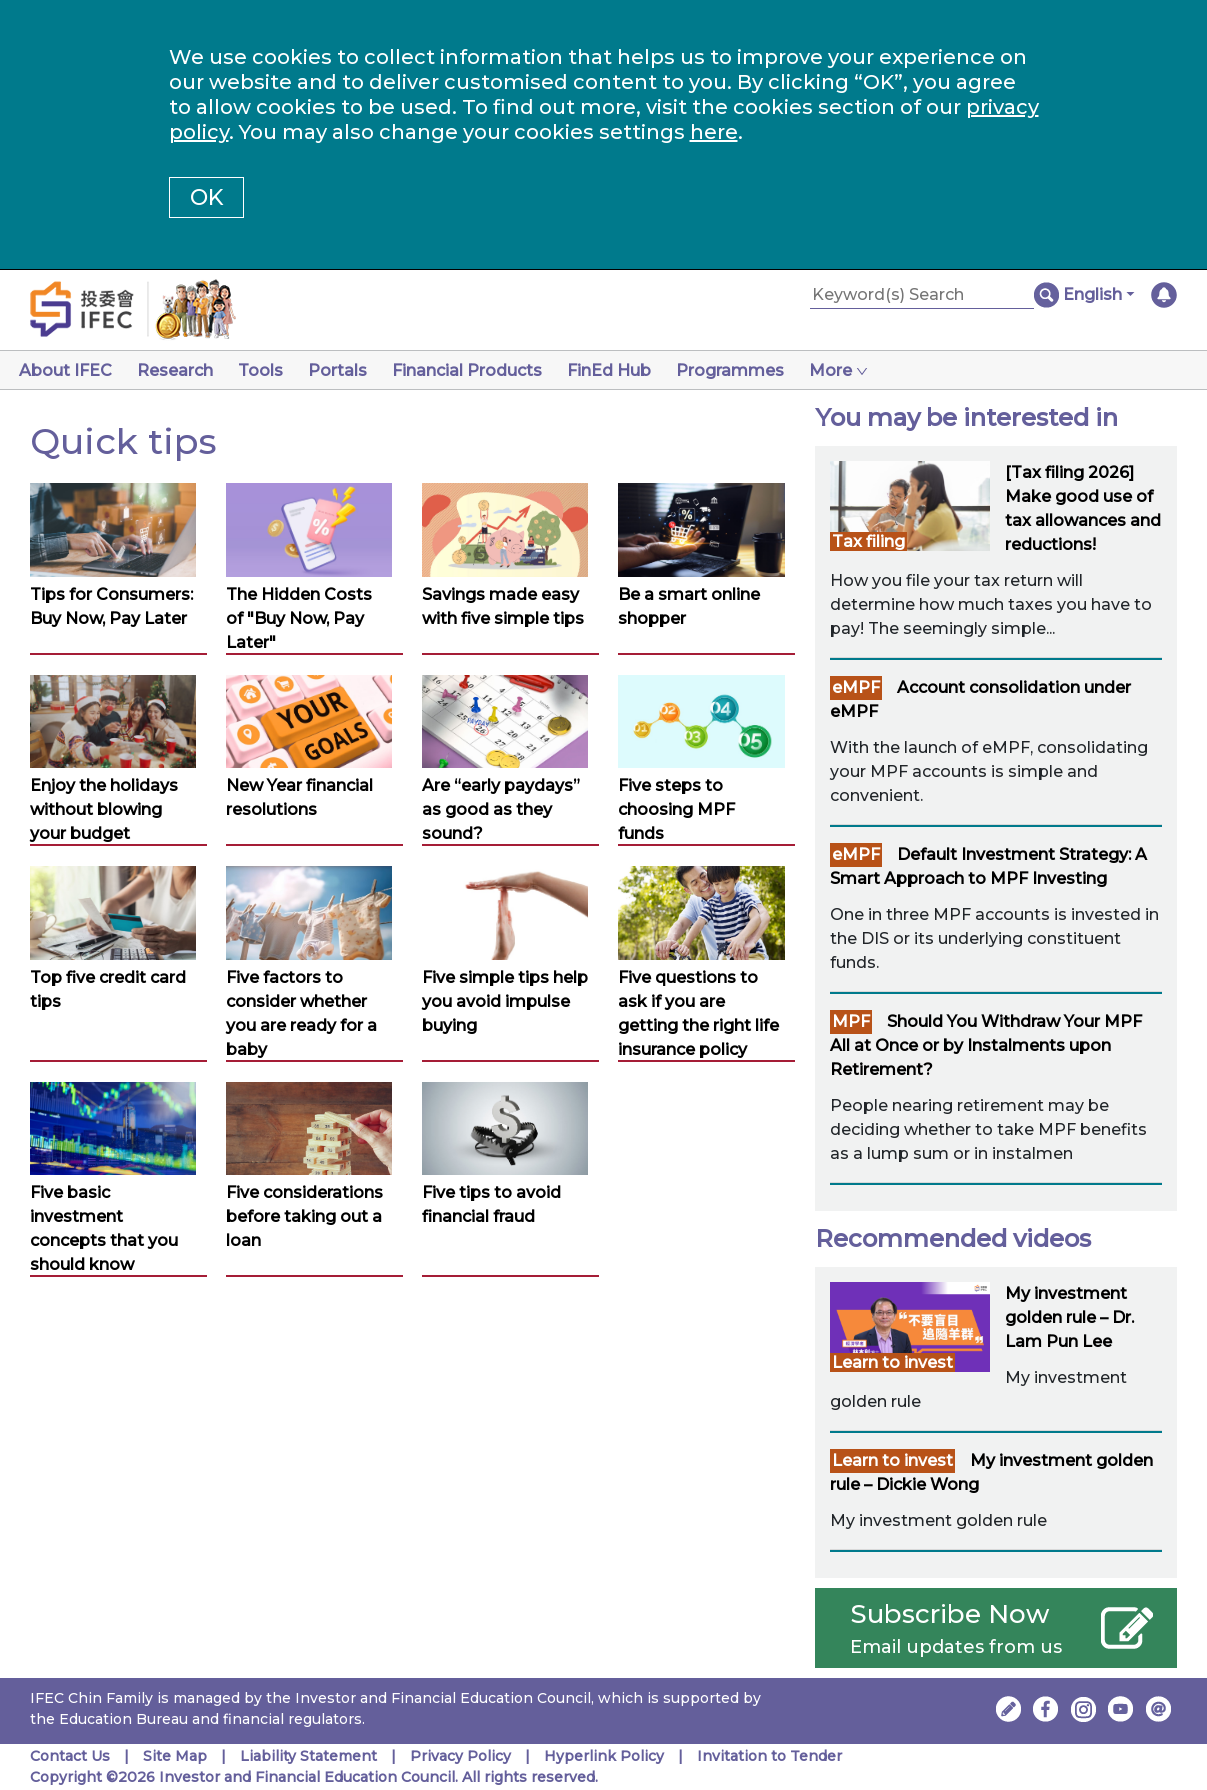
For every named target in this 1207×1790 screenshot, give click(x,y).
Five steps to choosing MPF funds (676, 809)
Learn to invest (892, 1362)
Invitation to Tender (769, 1756)
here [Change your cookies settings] (714, 132)
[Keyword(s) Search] (922, 295)
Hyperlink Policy (604, 1756)
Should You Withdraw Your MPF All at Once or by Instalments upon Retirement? (986, 1045)
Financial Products (483, 370)
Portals (349, 370)
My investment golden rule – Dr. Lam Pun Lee (1069, 1317)
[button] (1098, 295)
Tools (268, 370)
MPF (851, 1021)
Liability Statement (308, 1756)
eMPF (856, 687)
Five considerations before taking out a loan (304, 1216)
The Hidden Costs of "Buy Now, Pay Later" (299, 618)
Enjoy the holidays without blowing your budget (104, 809)
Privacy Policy (460, 1756)
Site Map (175, 1756)
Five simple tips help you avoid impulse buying (505, 1001)
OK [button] (206, 197)
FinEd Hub (629, 370)
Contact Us (70, 1756)
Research (179, 370)
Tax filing (868, 541)
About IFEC (65, 370)
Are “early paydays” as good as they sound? (501, 809)
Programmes (754, 370)
